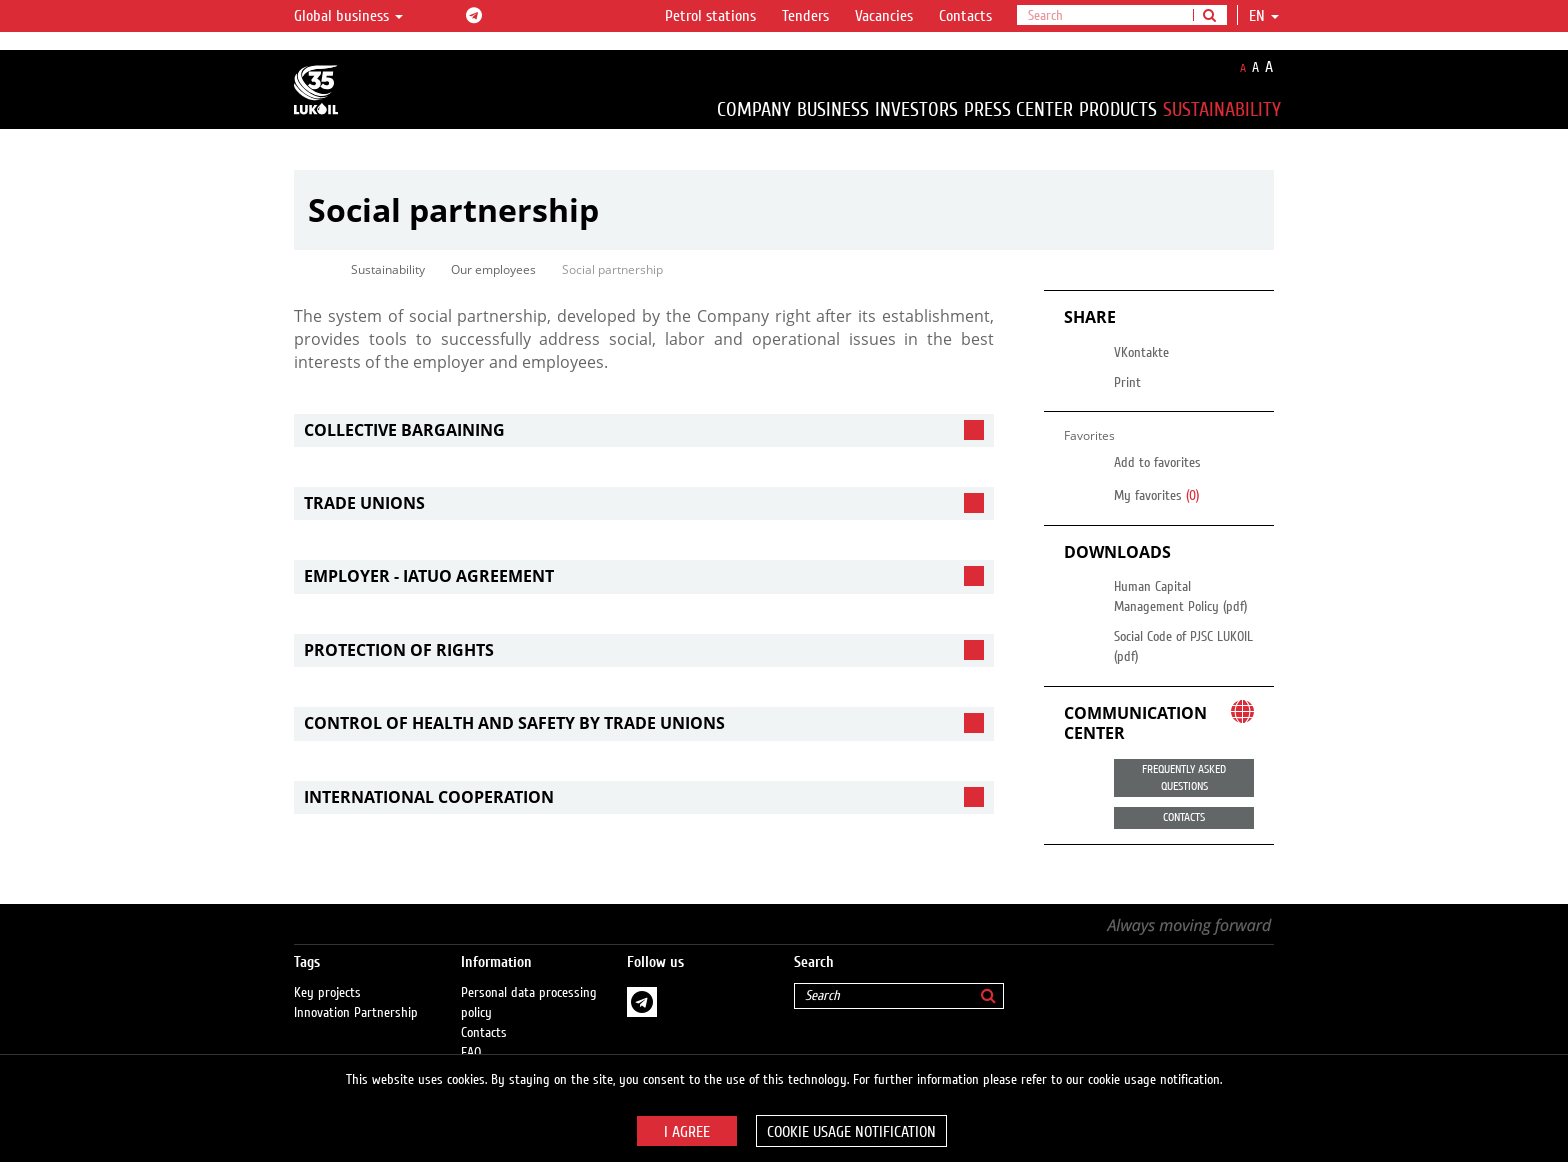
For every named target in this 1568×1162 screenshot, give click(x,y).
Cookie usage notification (851, 1132)
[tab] (644, 430)
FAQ (471, 1033)
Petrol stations (710, 16)
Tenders (805, 16)
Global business (348, 16)
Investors (916, 109)
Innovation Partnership (356, 993)
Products (1118, 109)
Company (754, 109)
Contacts (965, 16)
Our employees (493, 269)
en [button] (1264, 16)
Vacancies (884, 16)
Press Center (1018, 109)
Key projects (327, 973)
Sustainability (1222, 109)
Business (833, 109)
